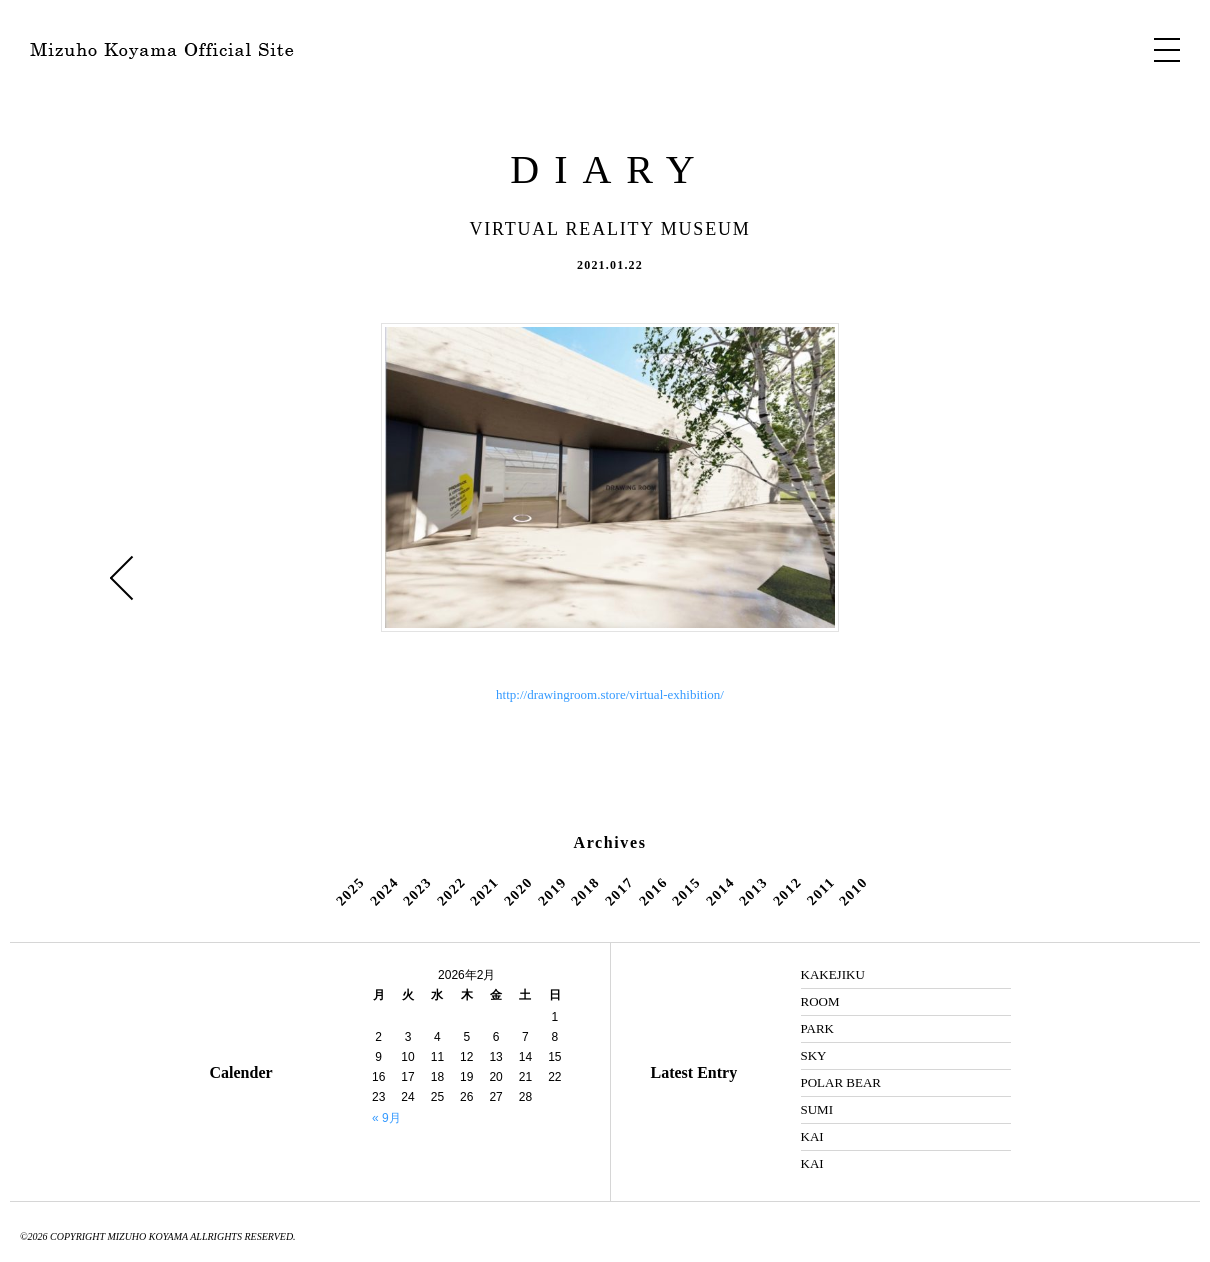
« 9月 (386, 1118)
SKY (814, 1055)
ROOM (820, 1001)
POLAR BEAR (841, 1082)
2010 (854, 891)
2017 (619, 891)
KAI (812, 1136)
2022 (451, 891)
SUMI (817, 1109)
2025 (350, 891)
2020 (518, 891)
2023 (417, 891)
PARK (817, 1028)
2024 (384, 891)
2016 (653, 891)
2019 (552, 891)
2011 (821, 891)
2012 (787, 891)
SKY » (1098, 578)
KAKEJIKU (833, 974)
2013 (754, 891)
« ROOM (122, 578)
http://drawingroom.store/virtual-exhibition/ (610, 694)
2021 (485, 891)
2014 (720, 891)
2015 (686, 891)
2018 (585, 891)
